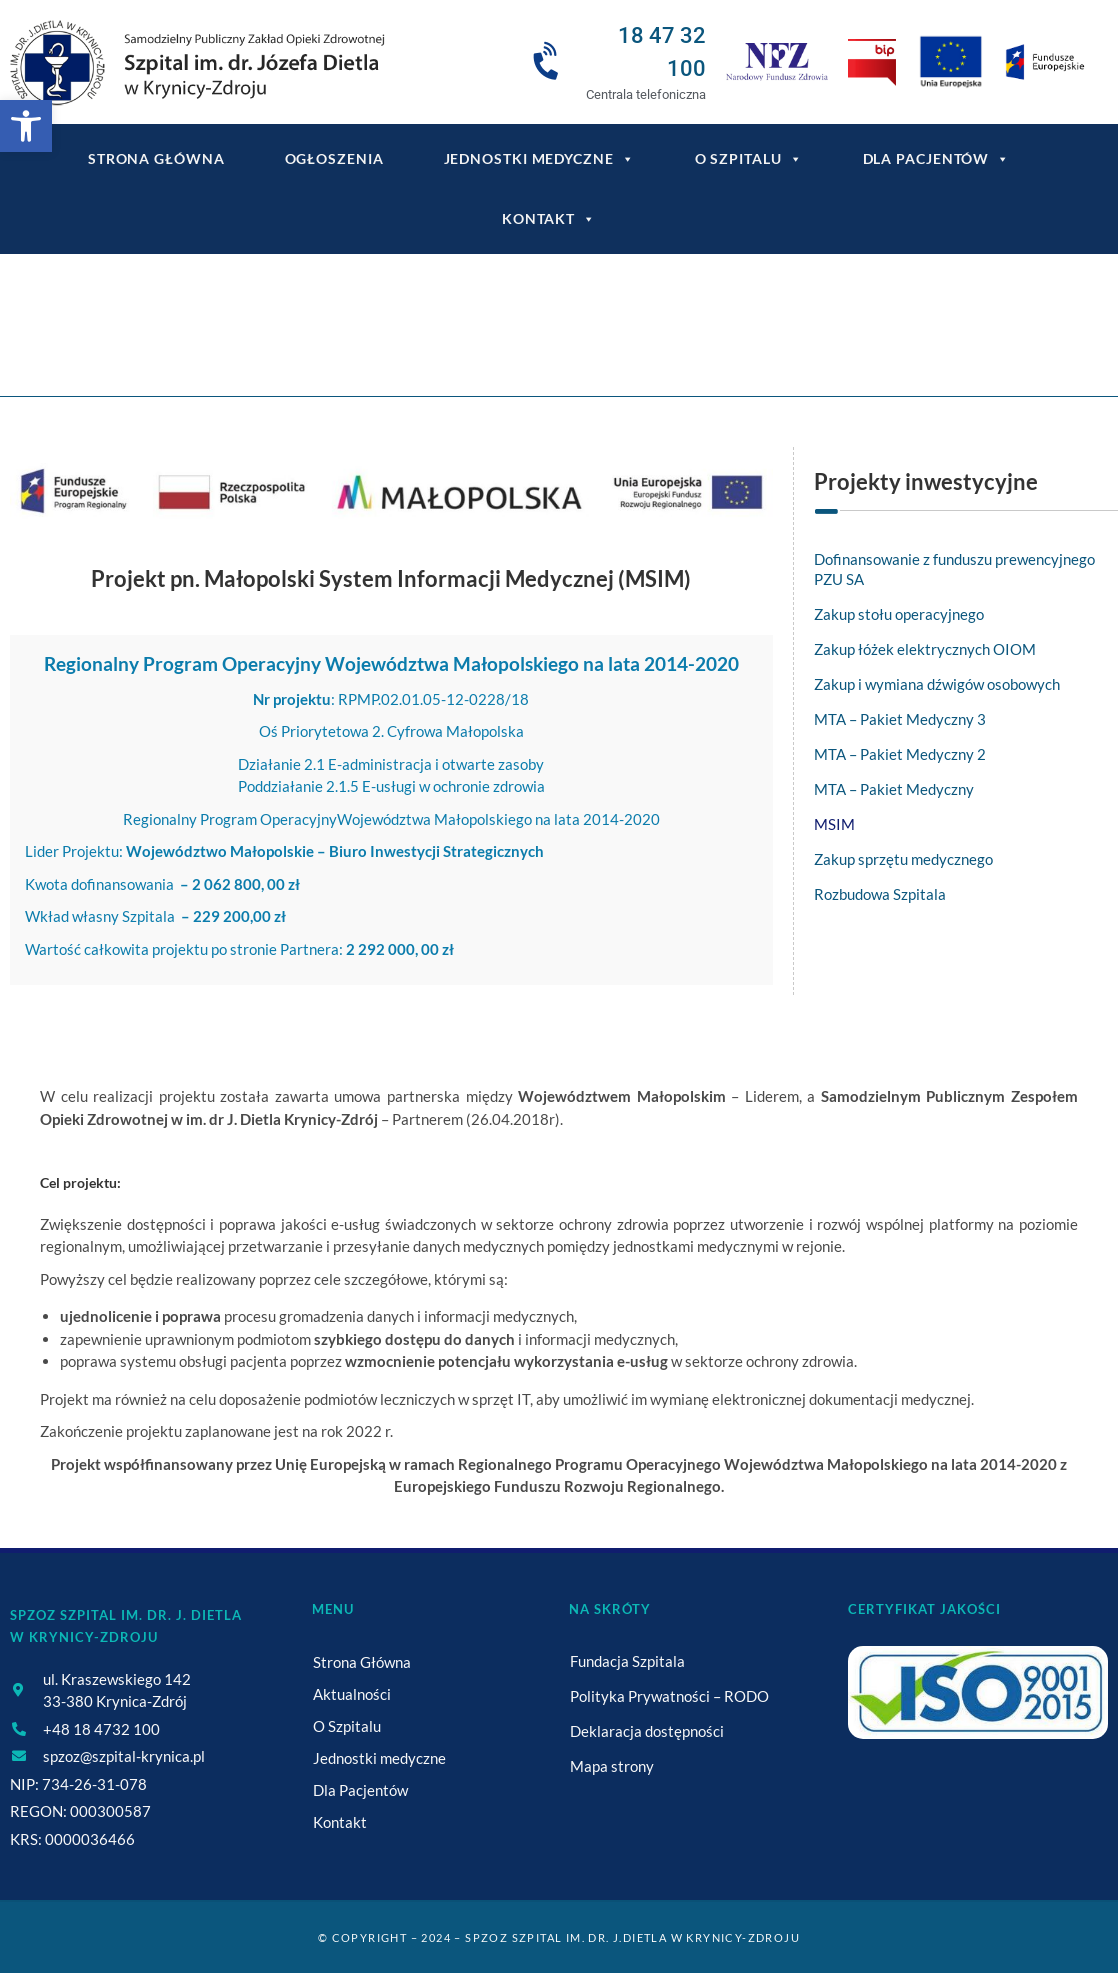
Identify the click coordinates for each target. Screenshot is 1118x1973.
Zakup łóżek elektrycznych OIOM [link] (925, 649)
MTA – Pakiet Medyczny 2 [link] (900, 754)
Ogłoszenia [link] (334, 158)
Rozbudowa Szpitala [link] (880, 894)
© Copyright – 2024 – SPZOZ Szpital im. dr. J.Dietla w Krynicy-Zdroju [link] (559, 1937)
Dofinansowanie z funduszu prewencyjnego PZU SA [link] (954, 569)
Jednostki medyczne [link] (539, 159)
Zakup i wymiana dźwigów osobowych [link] (937, 684)
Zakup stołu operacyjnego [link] (899, 614)
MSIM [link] (834, 824)
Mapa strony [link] (612, 1766)
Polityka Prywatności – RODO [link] (669, 1696)
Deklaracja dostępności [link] (647, 1731)
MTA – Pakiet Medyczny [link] (894, 789)
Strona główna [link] (156, 158)
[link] (26, 126)
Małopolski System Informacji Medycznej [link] (664, 337)
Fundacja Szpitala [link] (627, 1661)
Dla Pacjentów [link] (937, 159)
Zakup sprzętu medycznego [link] (903, 859)
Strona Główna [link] (362, 1662)
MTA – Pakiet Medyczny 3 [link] (900, 719)
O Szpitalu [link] (749, 159)
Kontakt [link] (549, 219)
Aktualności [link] (352, 1694)
